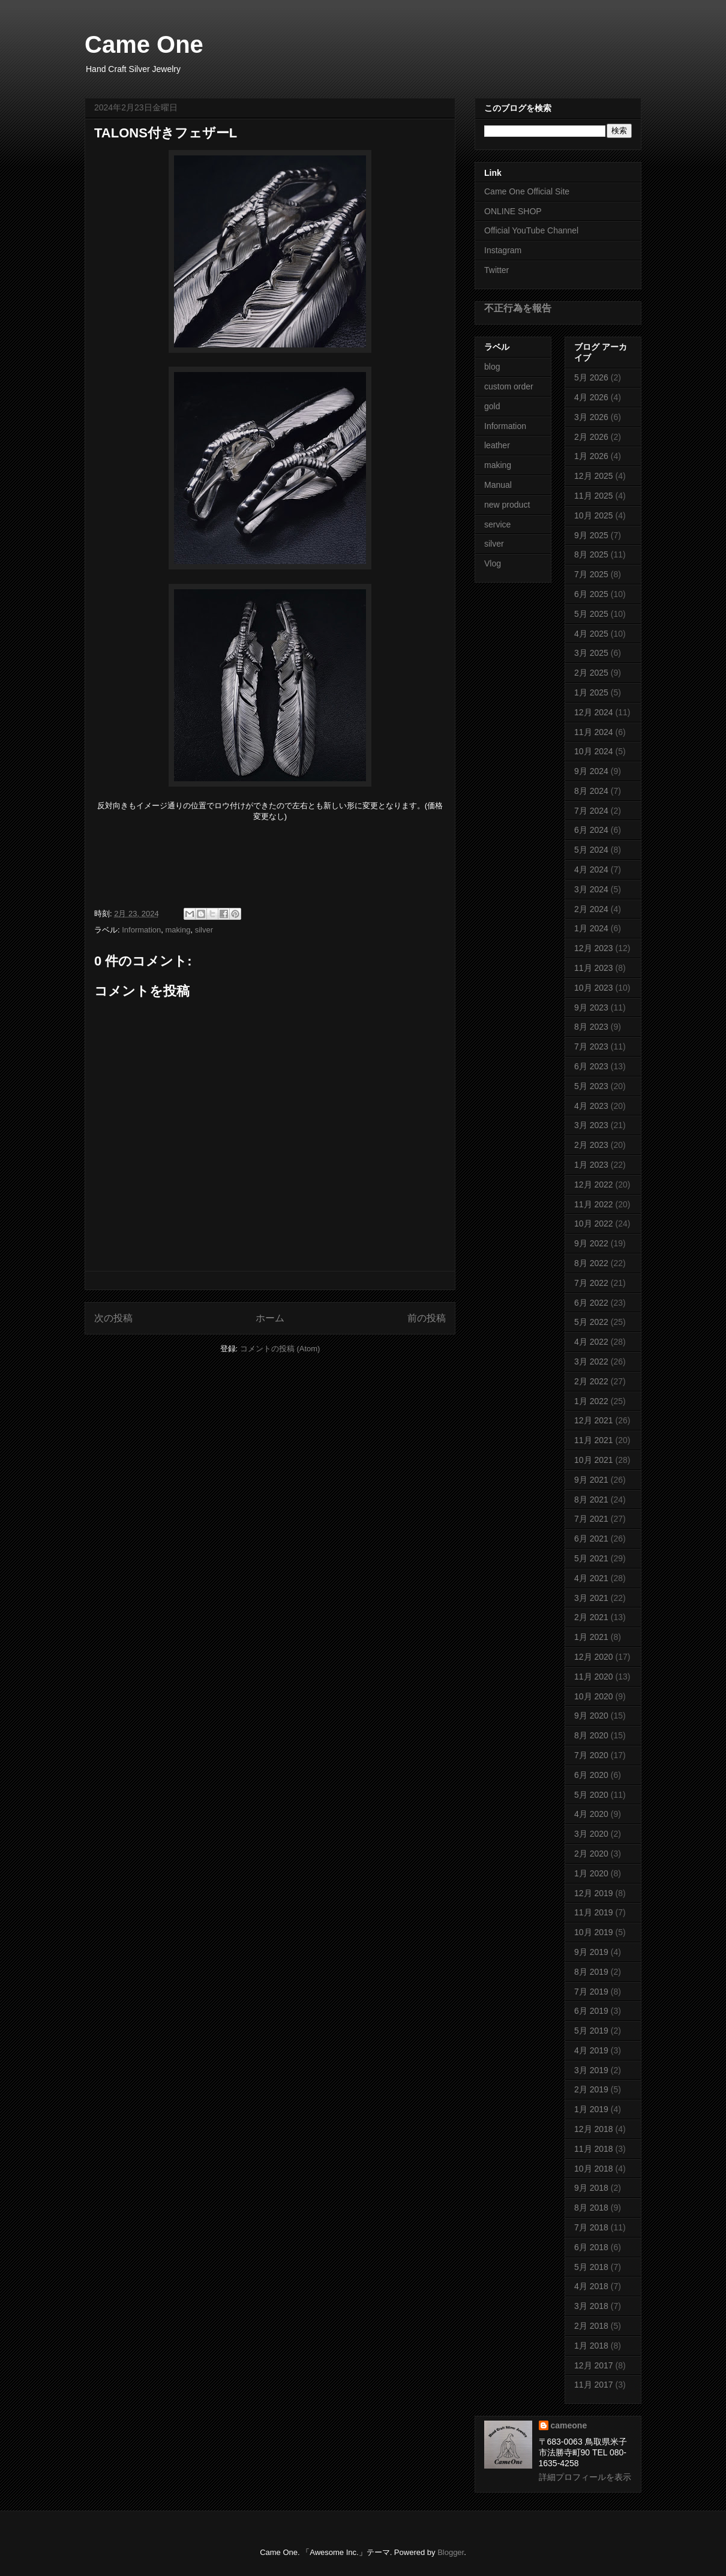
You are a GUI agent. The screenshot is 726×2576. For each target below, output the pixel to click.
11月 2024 (593, 732)
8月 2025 (591, 554)
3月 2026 (591, 417)
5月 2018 (591, 2267)
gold (492, 406)
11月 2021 (593, 1440)
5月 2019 (591, 2030)
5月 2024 (591, 849)
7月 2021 (591, 1519)
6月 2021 (591, 1538)
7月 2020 (591, 1755)
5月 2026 (591, 377)
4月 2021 (591, 1578)
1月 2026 (591, 456)
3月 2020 (591, 1834)
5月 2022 (591, 1322)
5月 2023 (591, 1086)
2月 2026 (591, 437)
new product (507, 504)
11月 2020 (593, 1676)
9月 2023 (591, 1007)
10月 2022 (593, 1223)
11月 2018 (593, 2149)
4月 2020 (591, 1814)
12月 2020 (593, 1657)
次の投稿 (113, 1318)
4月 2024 (591, 869)
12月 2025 (593, 476)
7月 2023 (591, 1046)
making (178, 929)
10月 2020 (593, 1696)
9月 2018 (591, 2188)
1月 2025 (591, 692)
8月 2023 (591, 1026)
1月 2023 (591, 1164)
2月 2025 (591, 672)
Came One (144, 44)
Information (141, 929)
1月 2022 (591, 1401)
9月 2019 (591, 1952)
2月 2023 (591, 1145)
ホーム (270, 1318)
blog (492, 366)
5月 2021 (591, 1558)
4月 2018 (591, 2286)
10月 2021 (593, 1460)
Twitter (496, 270)
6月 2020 (591, 1775)
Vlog (492, 563)
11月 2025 (593, 495)
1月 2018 (591, 2345)
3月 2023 (591, 1125)
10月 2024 (593, 751)
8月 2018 (591, 2207)
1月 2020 (591, 1873)
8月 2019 (591, 1972)
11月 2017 (593, 2384)
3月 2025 (591, 653)
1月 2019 (591, 2109)
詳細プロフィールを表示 (585, 2477)
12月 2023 (593, 948)
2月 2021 (591, 1617)
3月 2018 (591, 2306)
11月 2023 (593, 968)
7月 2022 (591, 1283)
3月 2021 (591, 1598)
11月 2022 (593, 1204)
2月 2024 (591, 909)
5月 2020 (591, 1795)
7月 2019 (591, 1991)
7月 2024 (591, 810)
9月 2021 (591, 1480)
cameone (569, 2425)
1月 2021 (591, 1637)
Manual (498, 485)
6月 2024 (591, 830)
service (497, 524)
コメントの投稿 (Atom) (280, 1348)
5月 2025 (591, 614)
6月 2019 (591, 2011)
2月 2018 (591, 2326)
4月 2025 (591, 633)
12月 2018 (593, 2129)
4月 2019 (591, 2050)
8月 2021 (591, 1499)
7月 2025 (591, 574)
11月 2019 (593, 1912)
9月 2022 (591, 1243)
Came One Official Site (526, 191)
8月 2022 (591, 1263)
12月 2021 (593, 1420)
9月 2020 (591, 1715)
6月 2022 (591, 1303)
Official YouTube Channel (531, 230)
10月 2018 (593, 2168)
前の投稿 (426, 1318)
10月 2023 (593, 987)
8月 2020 (591, 1735)
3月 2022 (591, 1361)
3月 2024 (591, 889)
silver (204, 929)
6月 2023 (591, 1066)
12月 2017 (593, 2365)
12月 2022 (593, 1184)
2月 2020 (591, 1853)
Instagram (502, 250)
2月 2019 (591, 2089)
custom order (508, 386)
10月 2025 (593, 515)
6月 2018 (591, 2247)
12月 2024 (593, 712)
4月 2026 (591, 397)
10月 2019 (593, 1932)
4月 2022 (591, 1342)
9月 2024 (591, 771)
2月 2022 (591, 1381)
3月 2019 (591, 2070)
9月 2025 (591, 535)
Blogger (450, 2552)
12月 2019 (593, 1893)
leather (497, 445)
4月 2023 (591, 1106)
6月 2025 (591, 594)
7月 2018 (591, 2227)
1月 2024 (591, 928)
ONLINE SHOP (513, 211)
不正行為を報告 (517, 307)
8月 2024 (591, 791)
